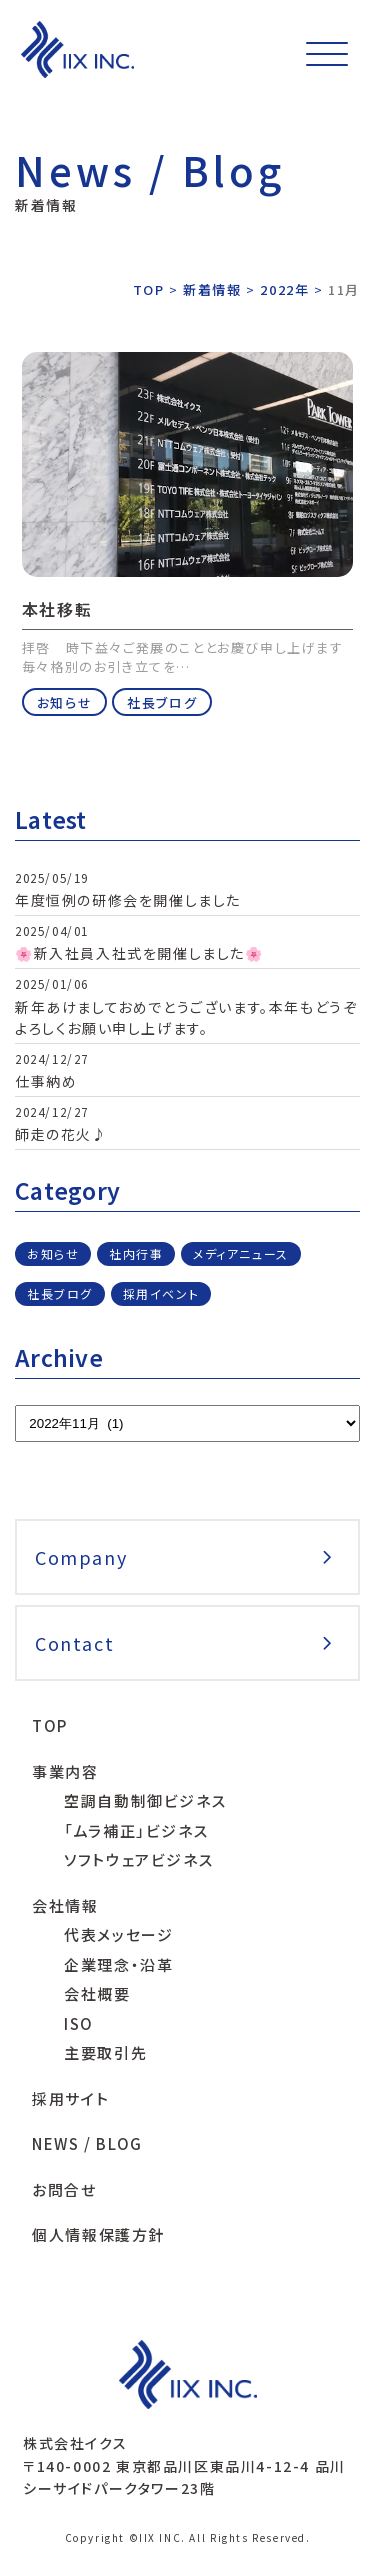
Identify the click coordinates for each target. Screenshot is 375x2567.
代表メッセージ (118, 1934)
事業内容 (65, 1771)
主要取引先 (105, 2052)
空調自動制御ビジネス (145, 1800)
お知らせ (64, 702)
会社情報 (65, 1905)
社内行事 (136, 1253)
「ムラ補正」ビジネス (136, 1830)
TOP (50, 1725)
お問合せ (64, 2189)
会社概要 (97, 1993)
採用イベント (161, 1293)
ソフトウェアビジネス (138, 1859)
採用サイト (70, 2098)
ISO (79, 2023)
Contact (74, 1643)
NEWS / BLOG (87, 2143)
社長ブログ (162, 702)
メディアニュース (241, 1253)
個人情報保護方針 (98, 2234)
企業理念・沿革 (118, 1964)
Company (81, 1557)
